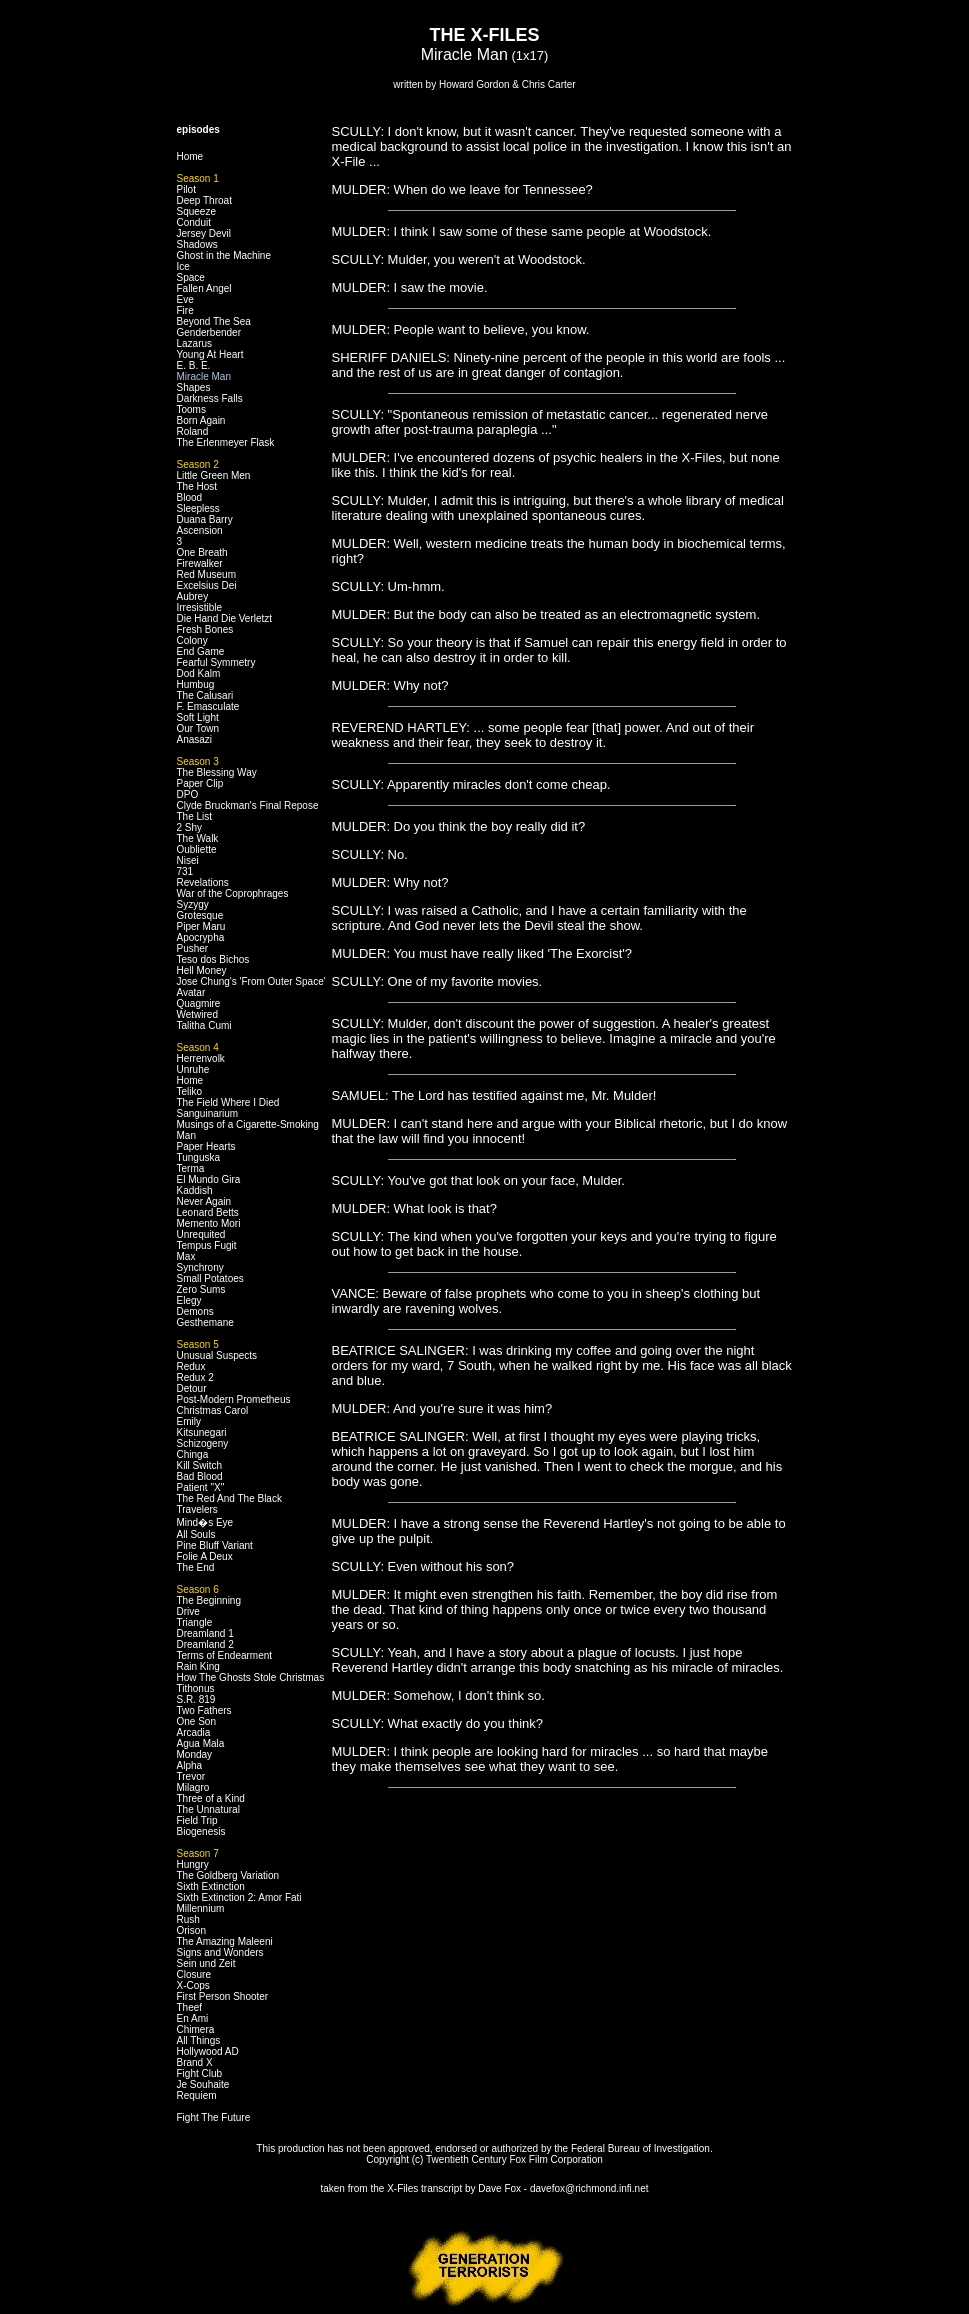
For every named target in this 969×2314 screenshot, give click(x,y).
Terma (191, 1168)
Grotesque (200, 915)
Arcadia (194, 1732)
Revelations (203, 882)
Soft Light (198, 717)
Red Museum (206, 574)
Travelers (197, 1509)
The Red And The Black (229, 1498)
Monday (195, 1754)
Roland (193, 431)
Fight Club (200, 2073)
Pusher (193, 948)
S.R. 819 (196, 1699)
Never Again (204, 1201)
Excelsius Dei (207, 585)
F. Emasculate (208, 706)
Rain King (198, 1666)
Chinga (193, 1454)
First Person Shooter (223, 1996)
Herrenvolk (201, 1058)
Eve (185, 299)
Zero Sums (201, 1289)
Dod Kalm (199, 673)
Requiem (197, 2095)
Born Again (201, 420)
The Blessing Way (217, 772)
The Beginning (209, 1600)
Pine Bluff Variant (215, 1545)
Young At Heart (210, 354)
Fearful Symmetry (216, 662)
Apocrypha (201, 937)
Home (190, 156)
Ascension (200, 530)
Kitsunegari (202, 1432)
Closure (194, 1974)
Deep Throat (204, 200)
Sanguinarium (208, 1113)
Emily (189, 1421)
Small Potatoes (210, 1278)
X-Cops (193, 1985)
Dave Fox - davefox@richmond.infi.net (563, 2188)
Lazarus (195, 343)
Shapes (194, 387)
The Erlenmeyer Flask (226, 442)
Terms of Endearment (225, 1655)
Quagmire (199, 1003)
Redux (191, 1366)
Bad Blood (200, 1476)
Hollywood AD (208, 2051)
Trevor (191, 1776)
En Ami (193, 2018)
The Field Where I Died (228, 1102)
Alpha (190, 1765)
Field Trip (197, 1820)
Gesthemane (205, 1322)
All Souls (196, 1534)
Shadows (197, 244)
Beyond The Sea (214, 321)
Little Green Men (214, 475)
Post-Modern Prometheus (234, 1399)
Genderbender (209, 332)
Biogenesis (201, 1831)
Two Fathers (204, 1710)
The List (195, 816)
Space (191, 277)
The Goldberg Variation (228, 1875)
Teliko (190, 1091)
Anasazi (195, 739)
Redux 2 (195, 1377)
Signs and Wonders (220, 1952)
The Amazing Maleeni (225, 1941)
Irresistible (200, 607)
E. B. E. (194, 365)
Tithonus (196, 1688)
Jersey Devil (204, 233)
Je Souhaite (203, 2084)
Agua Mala (201, 1743)
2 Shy (190, 827)
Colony (192, 640)
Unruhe (193, 1069)
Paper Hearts (206, 1146)
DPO (188, 794)
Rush (188, 1919)
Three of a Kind (211, 1798)
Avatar (191, 992)
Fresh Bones (205, 629)
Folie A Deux (205, 1556)
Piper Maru (201, 926)
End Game (201, 651)
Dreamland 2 (205, 1644)
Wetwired (198, 1014)
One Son (196, 1721)
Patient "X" (201, 1487)
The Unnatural (208, 1809)
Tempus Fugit (207, 1245)
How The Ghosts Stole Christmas (251, 1677)
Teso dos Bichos (213, 959)
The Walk (198, 838)
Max (186, 1256)
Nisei (188, 860)
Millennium (201, 1908)
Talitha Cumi (204, 1025)
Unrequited (201, 1234)
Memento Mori (209, 1223)
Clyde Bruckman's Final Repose (248, 805)
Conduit (194, 222)
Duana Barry (205, 519)
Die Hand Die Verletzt (225, 618)
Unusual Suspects (217, 1355)
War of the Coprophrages (233, 893)
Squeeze (196, 211)
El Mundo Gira (209, 1179)
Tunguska (199, 1157)
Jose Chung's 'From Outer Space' (251, 981)
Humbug (196, 684)
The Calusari (205, 695)
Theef (190, 2007)
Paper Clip (200, 783)
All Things (199, 2040)
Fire (185, 310)
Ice (183, 266)
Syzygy (193, 904)
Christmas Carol (213, 1410)
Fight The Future (214, 2117)
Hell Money (202, 970)
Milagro (193, 1787)
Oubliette (197, 849)
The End (196, 1567)
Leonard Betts (208, 1212)
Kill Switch (200, 1465)
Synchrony (200, 1267)
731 (185, 871)
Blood (190, 497)
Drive (188, 1611)
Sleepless (198, 508)
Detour (192, 1388)
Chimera (196, 2029)
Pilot (186, 189)
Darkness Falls (210, 398)
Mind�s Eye (205, 1522)
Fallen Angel (204, 288)
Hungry (193, 1864)
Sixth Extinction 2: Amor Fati (239, 1897)
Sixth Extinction (211, 1886)
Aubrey (193, 596)
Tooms (191, 409)
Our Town (198, 728)
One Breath (202, 552)
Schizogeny (203, 1443)
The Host (197, 486)
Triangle (195, 1622)
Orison (191, 1930)
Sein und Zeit (206, 1963)
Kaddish (195, 1190)
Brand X (195, 2062)
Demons (195, 1311)
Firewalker (200, 563)
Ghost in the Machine (224, 255)
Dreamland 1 (205, 1633)
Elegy (189, 1300)
